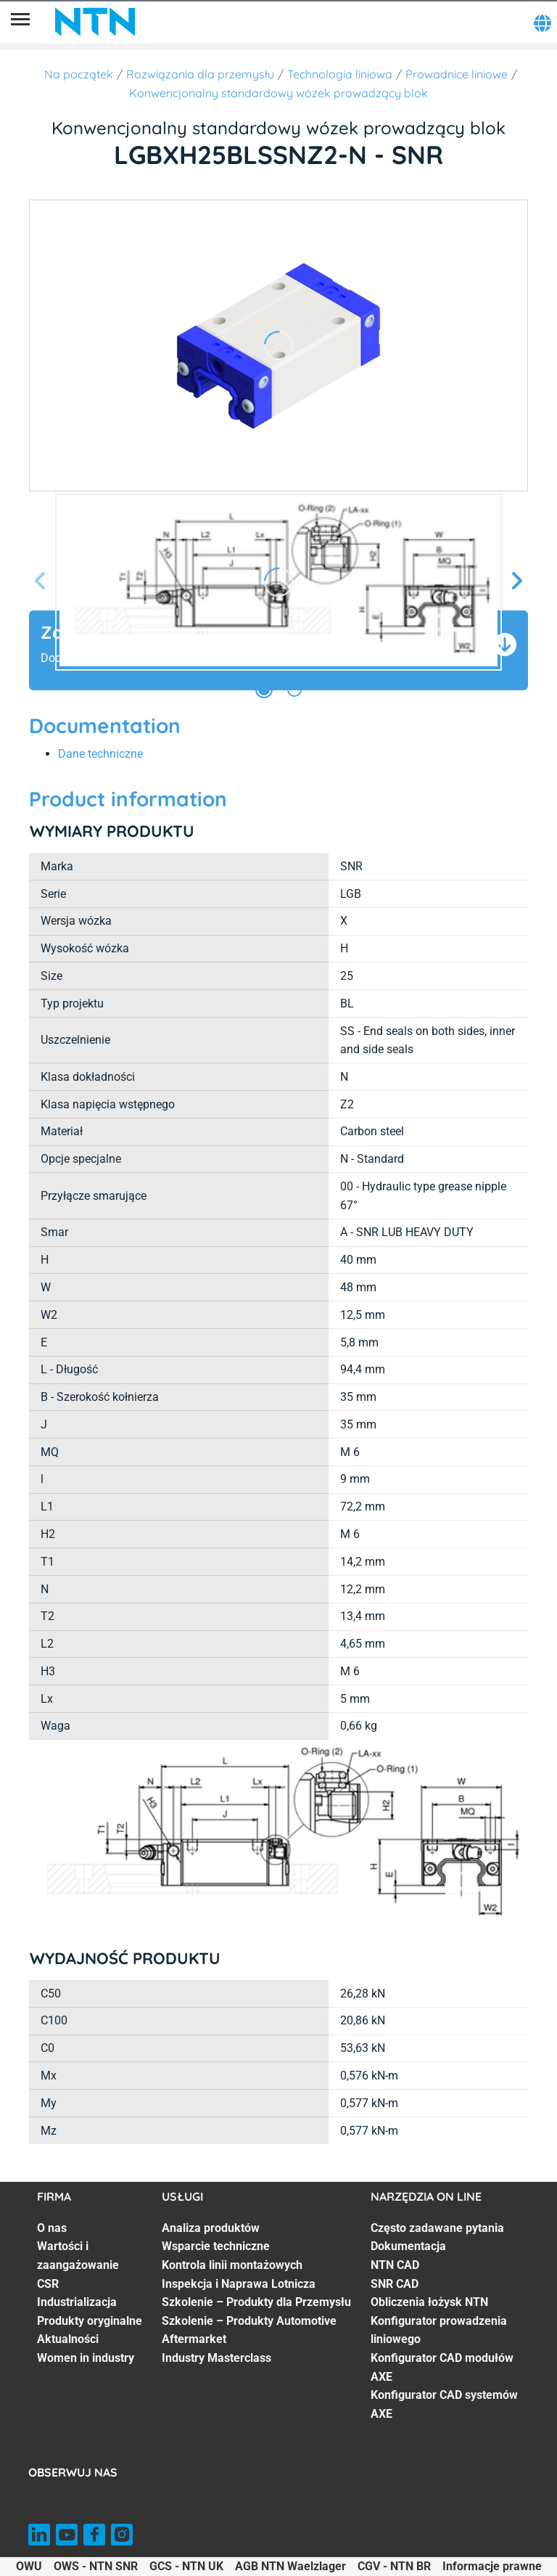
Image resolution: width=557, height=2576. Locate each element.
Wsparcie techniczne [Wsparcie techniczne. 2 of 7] (216, 2246)
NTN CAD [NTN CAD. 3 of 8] (395, 2265)
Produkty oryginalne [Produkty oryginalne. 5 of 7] (89, 2321)
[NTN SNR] (95, 21)
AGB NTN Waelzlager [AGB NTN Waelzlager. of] (290, 2566)
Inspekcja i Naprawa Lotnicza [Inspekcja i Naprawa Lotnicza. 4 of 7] (238, 2284)
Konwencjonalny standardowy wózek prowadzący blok (278, 93)
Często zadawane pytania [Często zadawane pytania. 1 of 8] (437, 2228)
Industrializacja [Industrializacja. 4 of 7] (77, 2302)
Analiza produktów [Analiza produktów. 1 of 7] (211, 2228)
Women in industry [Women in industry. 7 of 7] (85, 2358)
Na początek (78, 74)
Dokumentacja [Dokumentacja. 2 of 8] (408, 2246)
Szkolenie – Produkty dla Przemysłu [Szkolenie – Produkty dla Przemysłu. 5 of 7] (256, 2302)
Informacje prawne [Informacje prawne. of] (492, 2566)
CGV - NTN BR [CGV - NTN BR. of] (394, 2566)
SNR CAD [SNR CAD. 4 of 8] (394, 2284)
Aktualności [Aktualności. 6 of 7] (68, 2339)
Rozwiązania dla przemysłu (200, 74)
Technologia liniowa (339, 74)
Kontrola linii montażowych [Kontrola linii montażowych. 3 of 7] (232, 2265)
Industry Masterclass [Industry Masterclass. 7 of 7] (216, 2358)
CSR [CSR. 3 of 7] (48, 2284)
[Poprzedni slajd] (40, 582)
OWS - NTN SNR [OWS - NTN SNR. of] (96, 2566)
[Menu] (20, 21)
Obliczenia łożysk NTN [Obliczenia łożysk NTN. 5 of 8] (429, 2302)
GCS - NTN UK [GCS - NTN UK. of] (186, 2566)
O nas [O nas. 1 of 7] (52, 2228)
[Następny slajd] (516, 582)
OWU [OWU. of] (29, 2566)
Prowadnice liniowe (456, 74)
